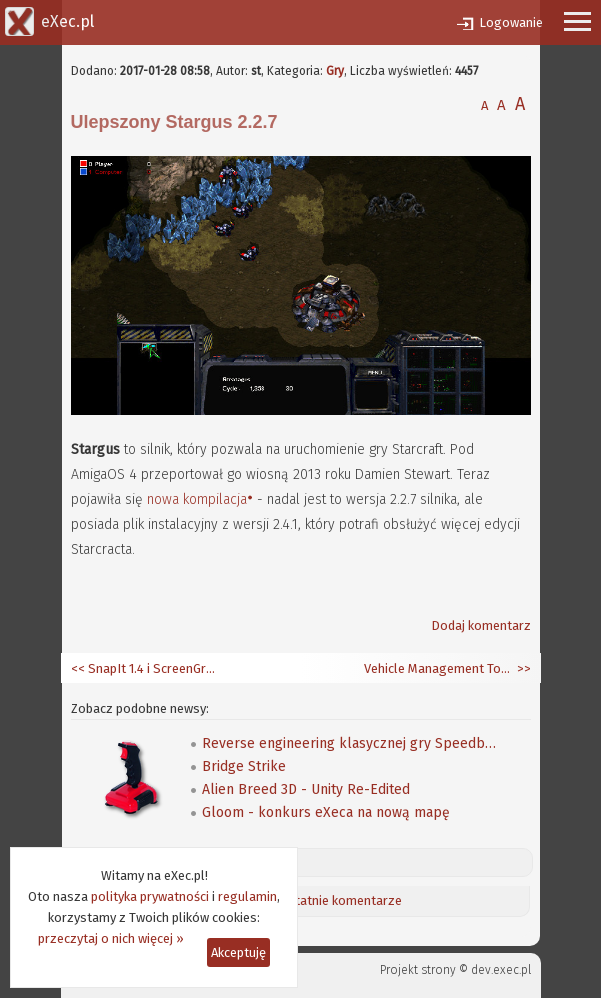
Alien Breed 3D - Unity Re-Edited (306, 789)
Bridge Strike (244, 766)
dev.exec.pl (501, 970)
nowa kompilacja (197, 499)
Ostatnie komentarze (340, 900)
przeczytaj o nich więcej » (111, 938)
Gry (335, 71)
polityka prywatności (150, 896)
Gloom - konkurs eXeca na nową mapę (326, 812)
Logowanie (511, 22)
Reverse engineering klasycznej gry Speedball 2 (352, 743)
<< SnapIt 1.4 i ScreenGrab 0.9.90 (146, 668)
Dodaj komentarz (481, 625)
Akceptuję (238, 952)
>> (522, 668)
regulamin (247, 896)
